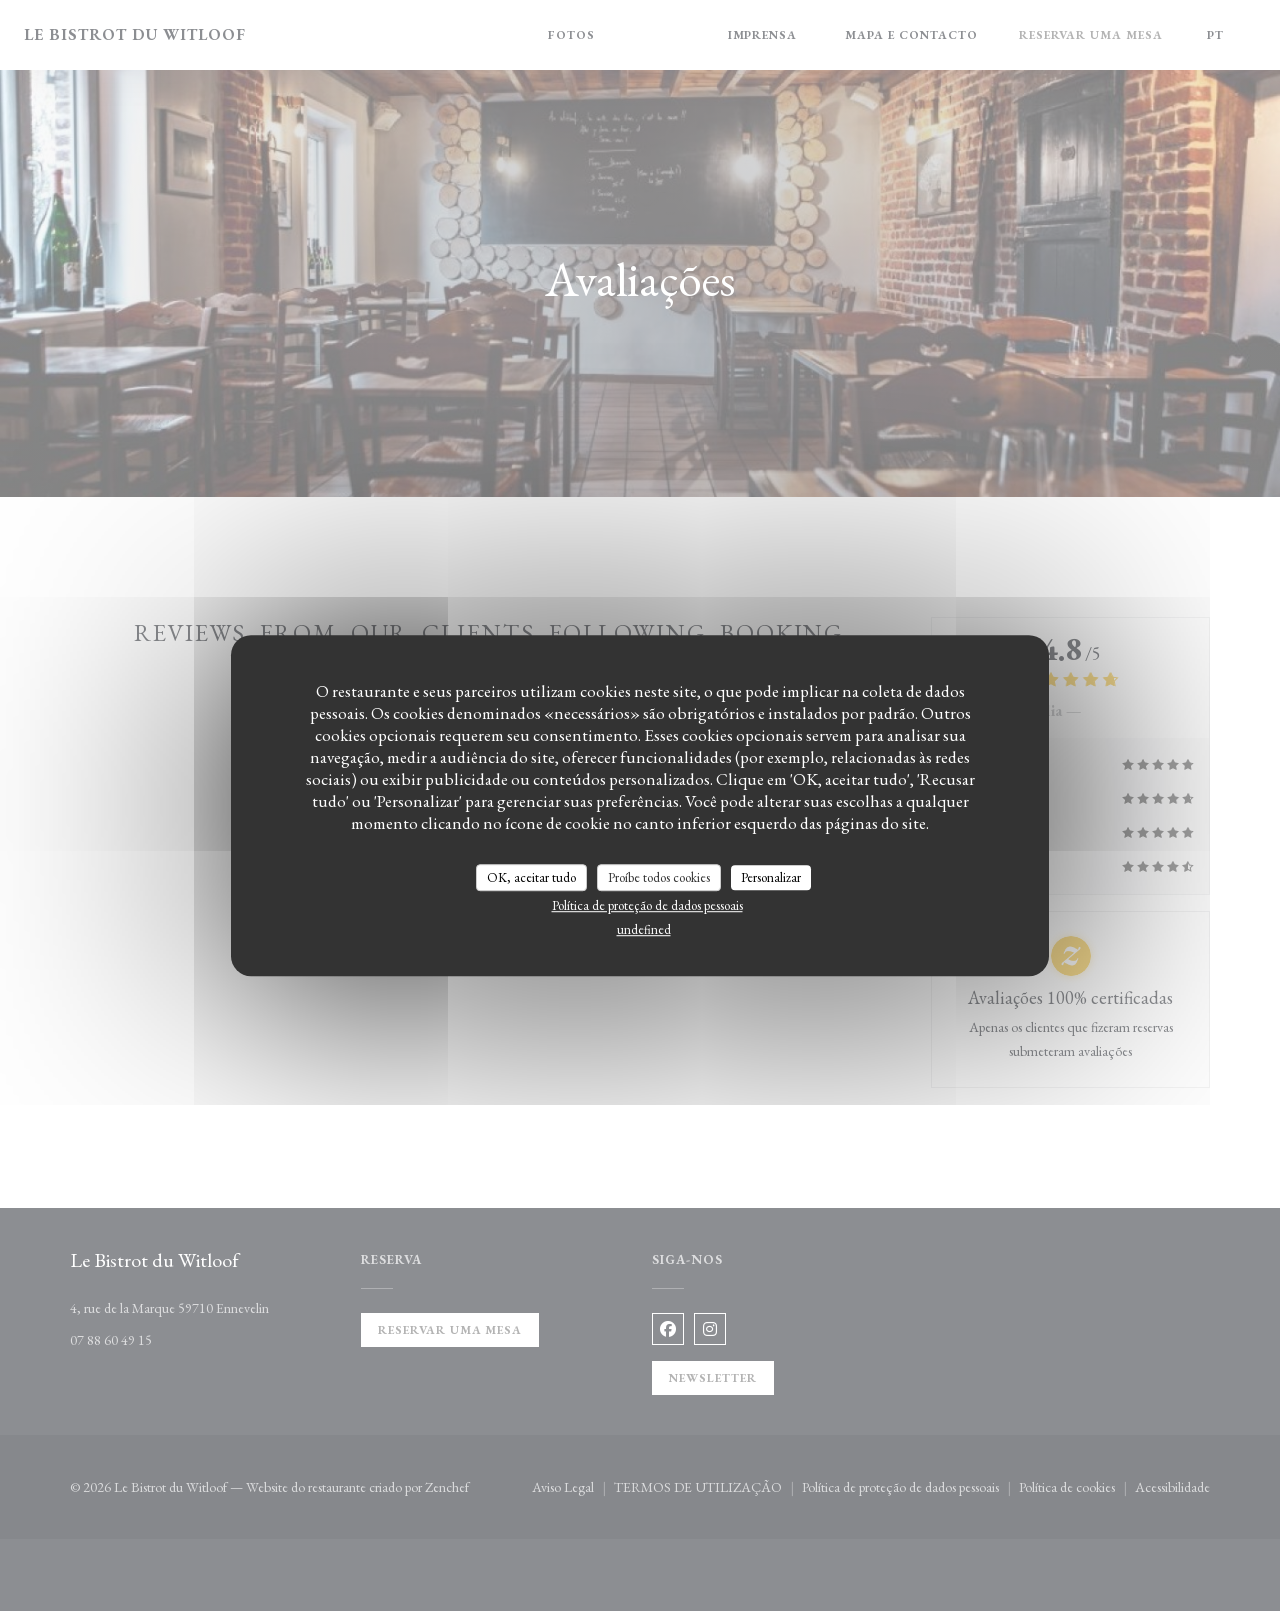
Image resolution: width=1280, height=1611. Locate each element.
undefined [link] (644, 929)
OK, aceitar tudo (531, 877)
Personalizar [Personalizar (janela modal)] (771, 877)
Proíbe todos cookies (659, 877)
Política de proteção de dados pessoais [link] (647, 905)
